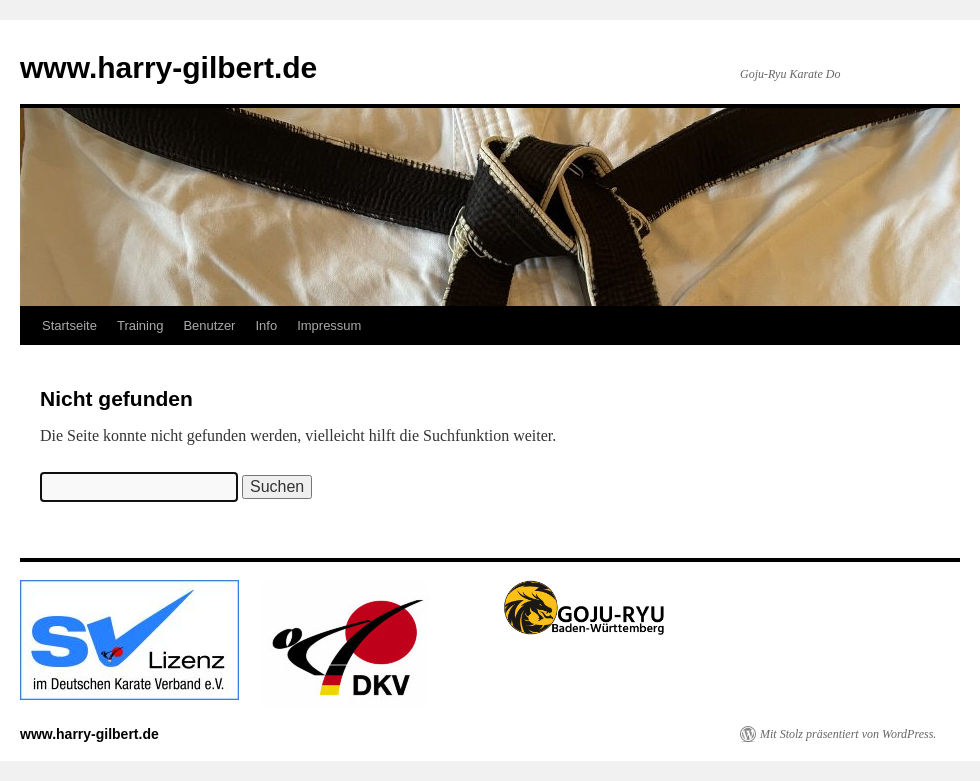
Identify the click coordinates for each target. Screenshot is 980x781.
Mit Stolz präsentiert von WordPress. (848, 734)
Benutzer (209, 325)
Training (140, 325)
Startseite (69, 325)
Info (266, 325)
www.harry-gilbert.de (168, 67)
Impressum (329, 325)
